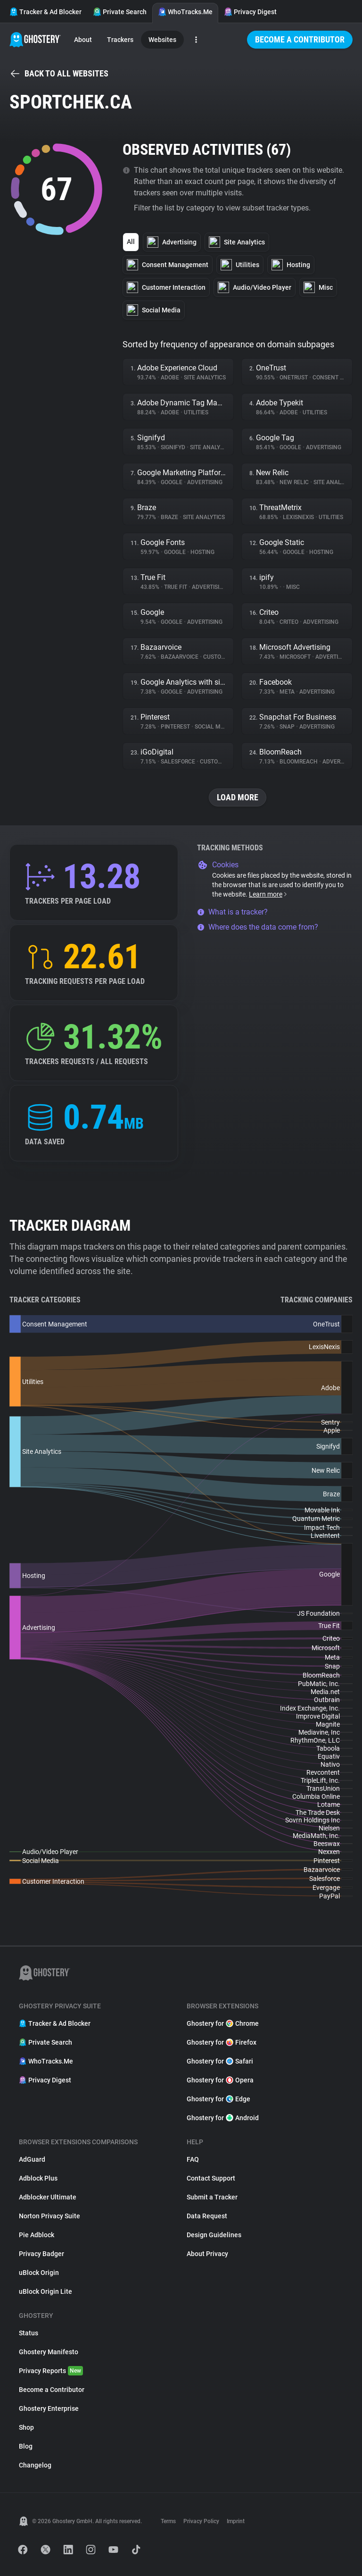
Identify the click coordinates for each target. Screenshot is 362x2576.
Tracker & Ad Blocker (45, 12)
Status (28, 2333)
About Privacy (207, 2253)
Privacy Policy (201, 2521)
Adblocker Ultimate (47, 2197)
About (83, 39)
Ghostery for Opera (220, 2080)
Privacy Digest (250, 12)
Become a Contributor (300, 39)
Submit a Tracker (212, 2197)
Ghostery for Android (223, 2118)
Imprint (236, 2521)
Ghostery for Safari (220, 2061)
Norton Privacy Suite (49, 2216)
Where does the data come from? (257, 927)
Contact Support (211, 2178)
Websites (162, 39)
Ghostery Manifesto (48, 2352)
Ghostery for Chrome (223, 2023)
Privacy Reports (51, 2370)
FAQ (193, 2159)
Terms (168, 2521)
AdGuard (32, 2159)
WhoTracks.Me (185, 12)
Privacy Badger (41, 2253)
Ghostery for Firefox (221, 2042)
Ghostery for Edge (218, 2099)
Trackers (120, 39)
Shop (26, 2427)
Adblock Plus (38, 2178)
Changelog (35, 2465)
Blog (26, 2446)
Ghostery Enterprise (49, 2408)
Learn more (268, 894)
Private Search (120, 12)
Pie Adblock (36, 2235)
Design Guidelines (214, 2235)
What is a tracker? (232, 911)
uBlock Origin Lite (45, 2291)
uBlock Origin (39, 2272)
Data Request (207, 2216)
